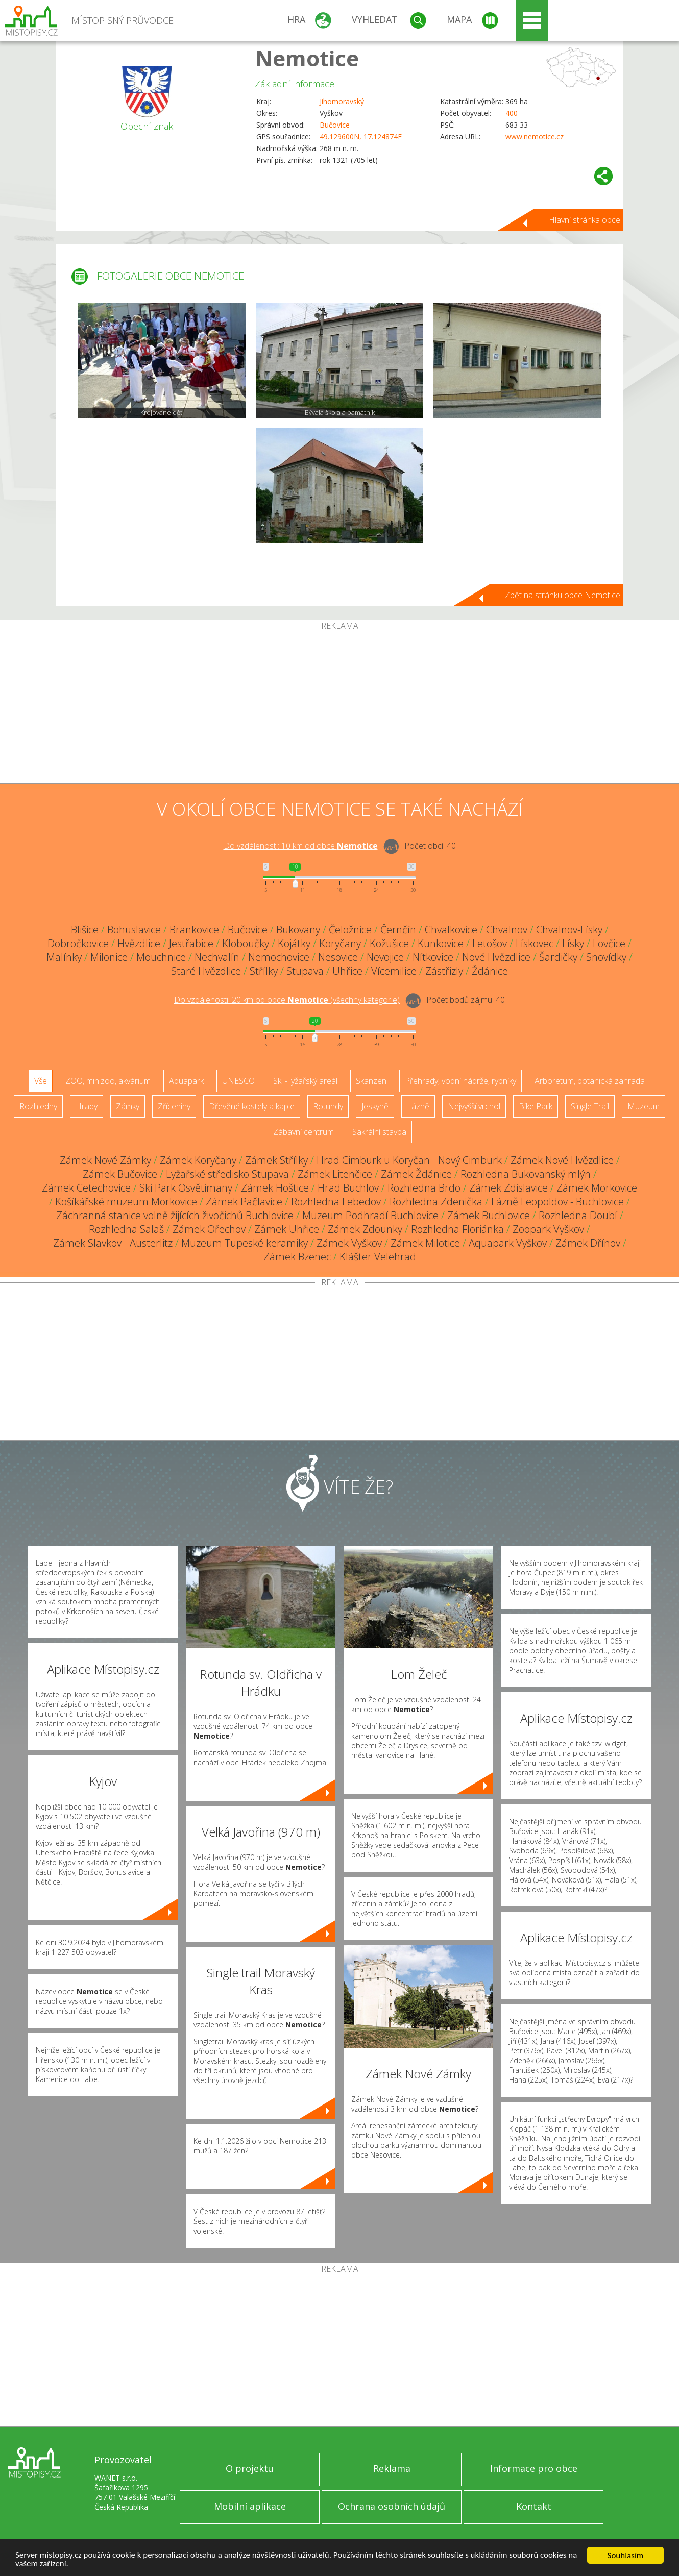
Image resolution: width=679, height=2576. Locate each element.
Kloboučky (245, 943)
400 (511, 113)
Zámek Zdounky (365, 1229)
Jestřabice (191, 943)
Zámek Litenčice (335, 1174)
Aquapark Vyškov (508, 1243)
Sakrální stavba (379, 1131)
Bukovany (298, 929)
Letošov (489, 943)
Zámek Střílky (276, 1160)
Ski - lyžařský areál (305, 1080)
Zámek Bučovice (120, 1174)
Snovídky (606, 957)
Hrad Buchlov (348, 1188)
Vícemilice (394, 971)
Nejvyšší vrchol (474, 1106)
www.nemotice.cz (534, 136)
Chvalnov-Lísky (569, 929)
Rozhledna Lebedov (336, 1201)
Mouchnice (161, 957)
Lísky (573, 943)
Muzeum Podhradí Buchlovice (370, 1215)
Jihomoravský (342, 101)
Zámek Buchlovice (488, 1215)
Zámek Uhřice (286, 1229)
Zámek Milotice (425, 1243)
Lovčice (609, 943)
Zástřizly (444, 971)
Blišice (85, 929)
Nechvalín (217, 957)
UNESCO (238, 1080)
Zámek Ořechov (209, 1229)
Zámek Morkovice (596, 1188)
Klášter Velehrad (378, 1257)
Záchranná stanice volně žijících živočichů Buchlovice (175, 1215)
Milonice (109, 957)
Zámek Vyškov (349, 1243)
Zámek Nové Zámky (105, 1160)
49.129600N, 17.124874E (361, 136)
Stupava (305, 971)
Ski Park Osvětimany (185, 1188)
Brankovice (194, 929)
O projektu (250, 2468)
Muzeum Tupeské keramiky (244, 1243)
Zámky (127, 1106)
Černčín (398, 929)
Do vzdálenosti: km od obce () (287, 999)
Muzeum (643, 1106)
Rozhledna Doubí (578, 1215)
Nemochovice (278, 957)
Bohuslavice (134, 929)
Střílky (264, 971)
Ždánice (490, 971)
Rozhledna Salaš (126, 1229)
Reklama (391, 2468)
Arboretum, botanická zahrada (590, 1080)
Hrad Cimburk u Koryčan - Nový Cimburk (409, 1160)
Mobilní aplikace (250, 2506)
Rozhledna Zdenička (436, 1201)
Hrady (87, 1106)
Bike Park (535, 1106)
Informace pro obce (533, 2468)
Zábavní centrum (303, 1131)
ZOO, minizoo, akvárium (108, 1080)
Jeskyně (375, 1106)
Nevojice (385, 957)
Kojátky (294, 943)
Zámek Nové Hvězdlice (562, 1160)
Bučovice (335, 125)
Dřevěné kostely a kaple (252, 1106)
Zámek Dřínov (587, 1243)
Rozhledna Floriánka (457, 1229)
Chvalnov (506, 929)
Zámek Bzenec (297, 1257)
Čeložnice (350, 929)
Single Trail (590, 1106)
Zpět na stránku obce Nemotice (562, 595)
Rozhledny (38, 1106)
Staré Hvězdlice (206, 971)
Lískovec (534, 943)
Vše (40, 1080)
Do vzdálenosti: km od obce (301, 845)
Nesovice (338, 957)
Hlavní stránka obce (584, 220)
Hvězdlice (138, 943)
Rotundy (328, 1106)
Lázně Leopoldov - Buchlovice (557, 1201)
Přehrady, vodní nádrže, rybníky (460, 1080)
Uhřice (347, 971)
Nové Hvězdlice (496, 957)
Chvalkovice (451, 929)
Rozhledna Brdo (423, 1188)
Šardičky (558, 957)
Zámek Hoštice (275, 1188)
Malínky (64, 957)
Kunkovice (441, 943)
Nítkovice (433, 957)
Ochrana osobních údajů (391, 2506)
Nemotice (307, 57)
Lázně (418, 1106)
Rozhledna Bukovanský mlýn (525, 1174)
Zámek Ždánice (416, 1174)
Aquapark (186, 1080)
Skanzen (371, 1080)
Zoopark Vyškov (548, 1229)
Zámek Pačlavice (244, 1201)
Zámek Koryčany (198, 1160)
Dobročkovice (78, 943)
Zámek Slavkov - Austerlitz (113, 1243)
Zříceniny (174, 1106)
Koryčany (340, 943)
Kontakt (533, 2506)
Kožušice (389, 943)
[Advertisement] (339, 706)
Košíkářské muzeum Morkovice (126, 1201)
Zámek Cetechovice (86, 1188)
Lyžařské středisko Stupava (227, 1174)
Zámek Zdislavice (508, 1188)
